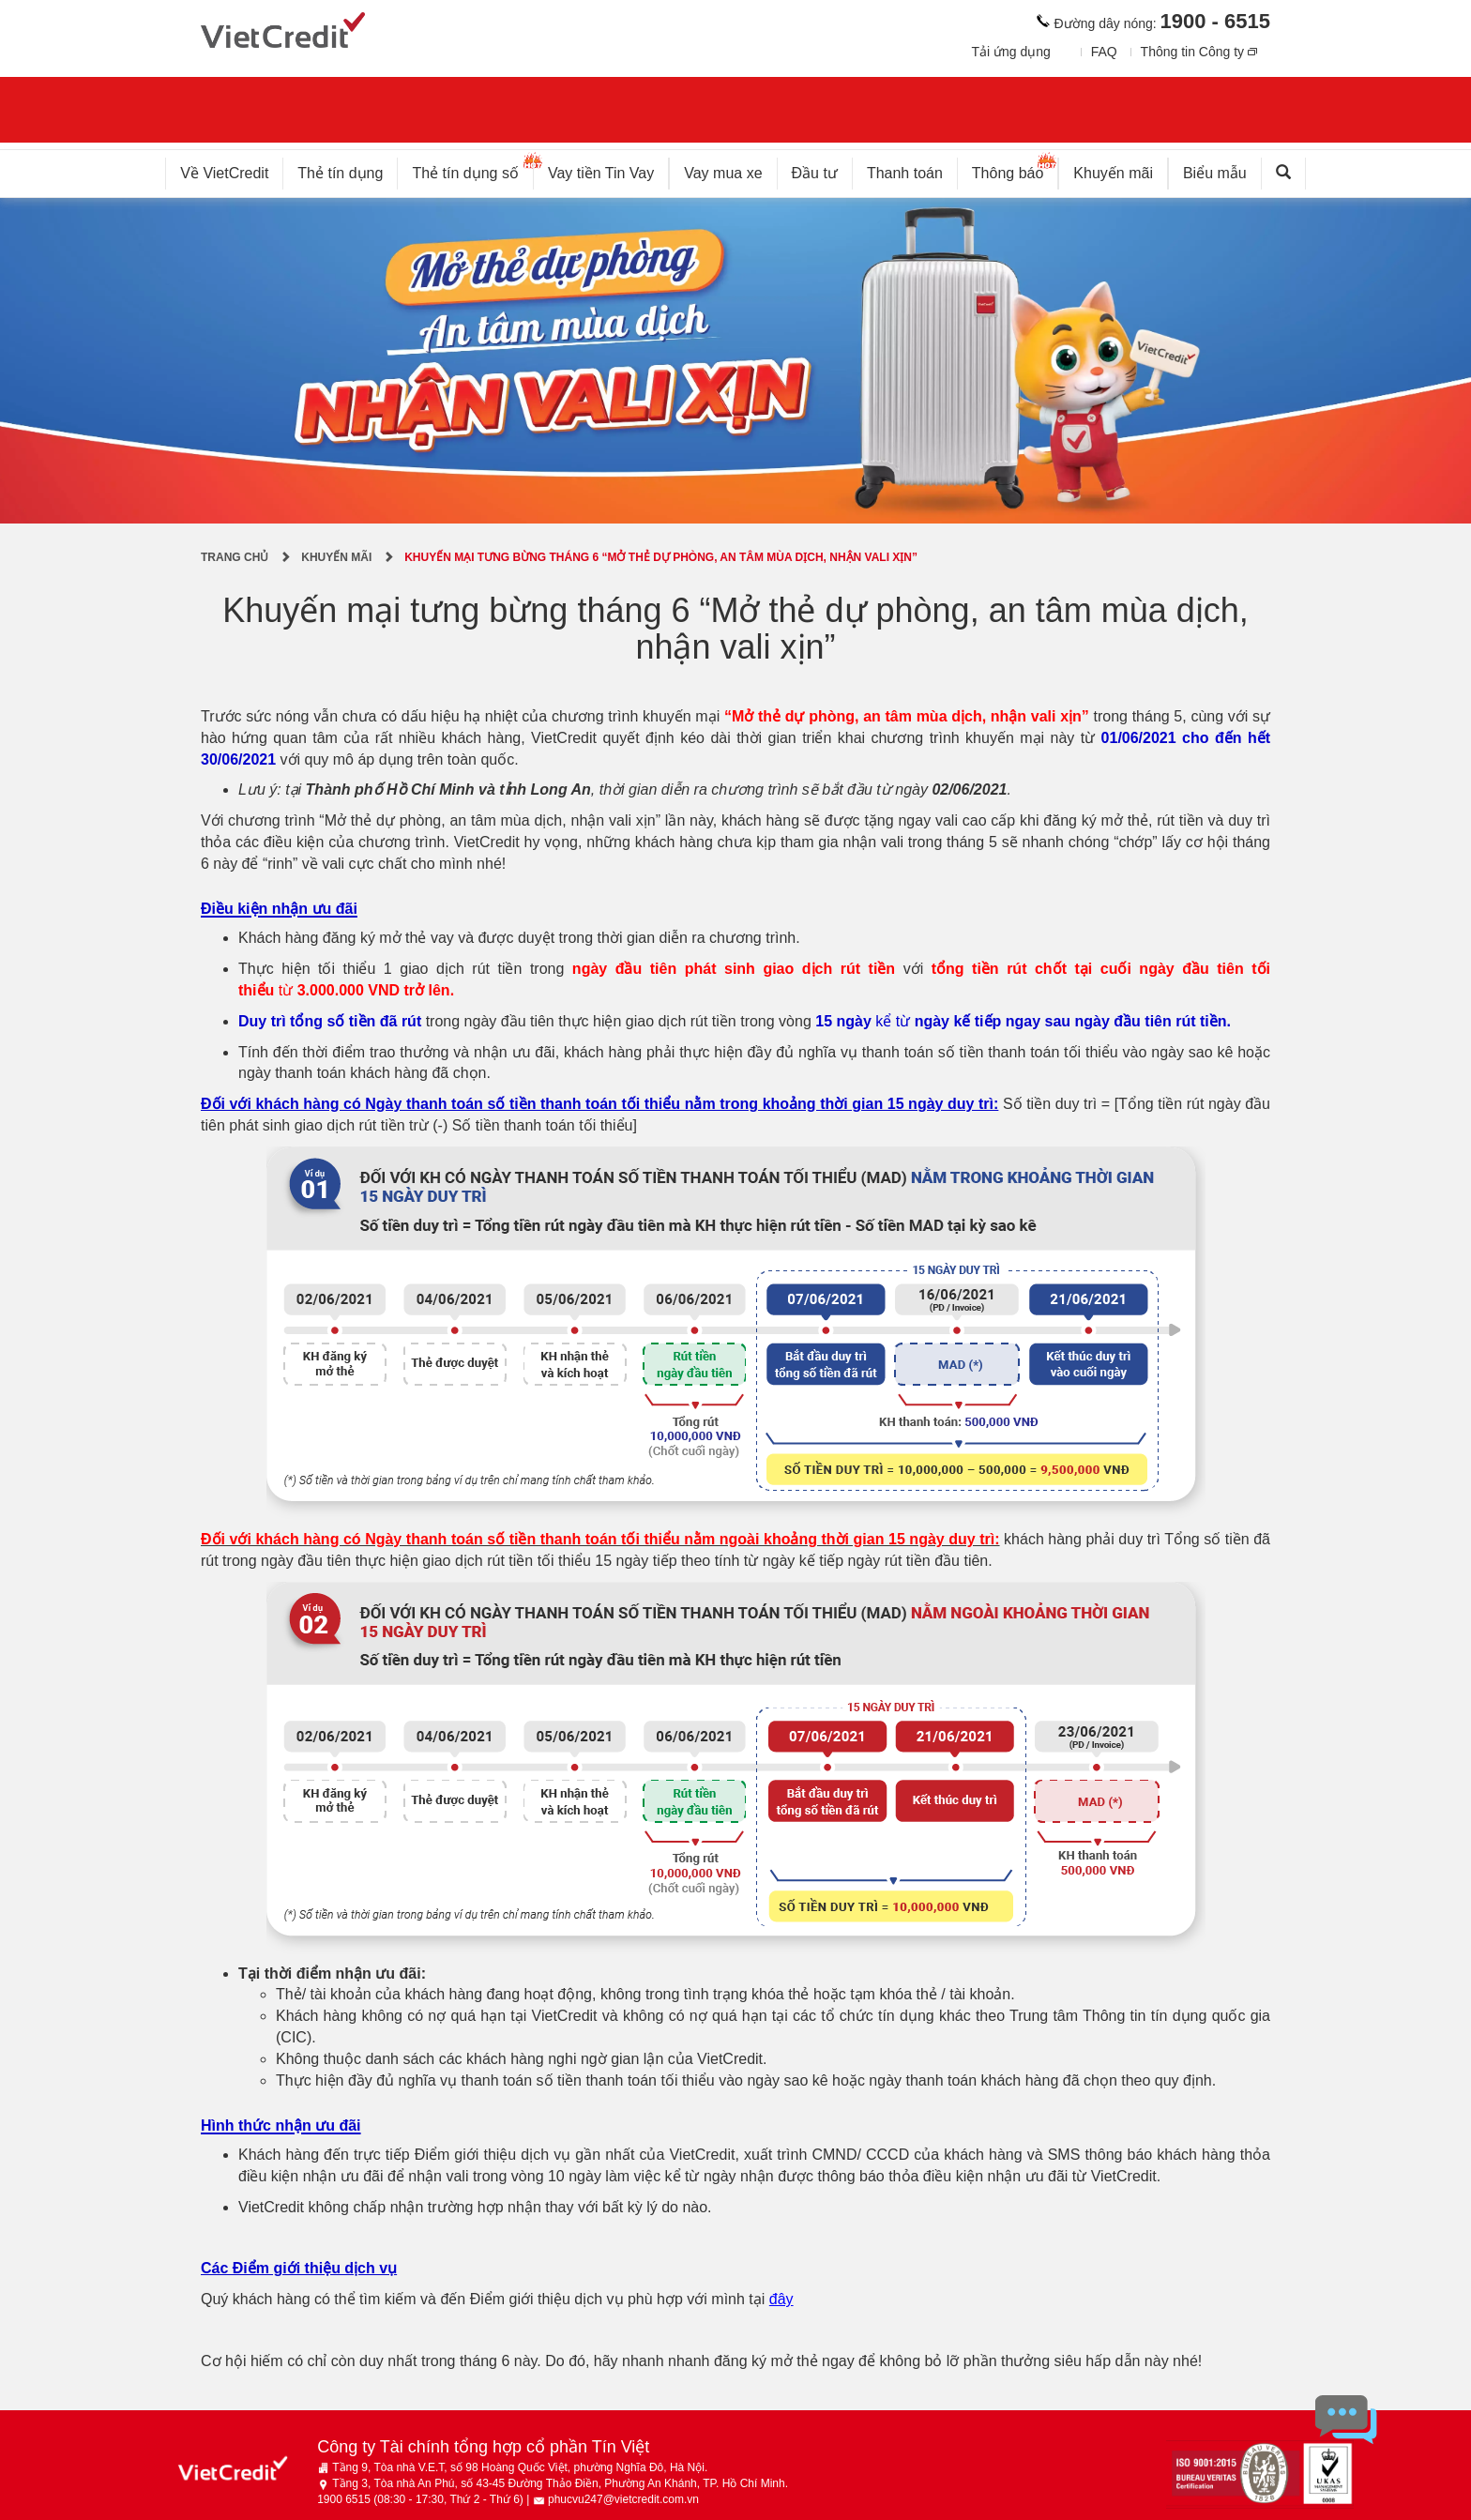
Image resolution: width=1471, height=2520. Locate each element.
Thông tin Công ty (1193, 51)
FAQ (1104, 51)
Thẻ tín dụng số (472, 169)
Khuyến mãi (1113, 173)
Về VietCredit (224, 173)
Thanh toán (905, 173)
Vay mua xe (723, 173)
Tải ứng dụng (1010, 51)
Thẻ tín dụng (340, 173)
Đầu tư (815, 173)
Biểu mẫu (1215, 173)
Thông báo (1015, 169)
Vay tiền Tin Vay (608, 169)
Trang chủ (234, 557)
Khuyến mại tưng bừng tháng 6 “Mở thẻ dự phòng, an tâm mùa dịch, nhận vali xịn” (660, 557)
